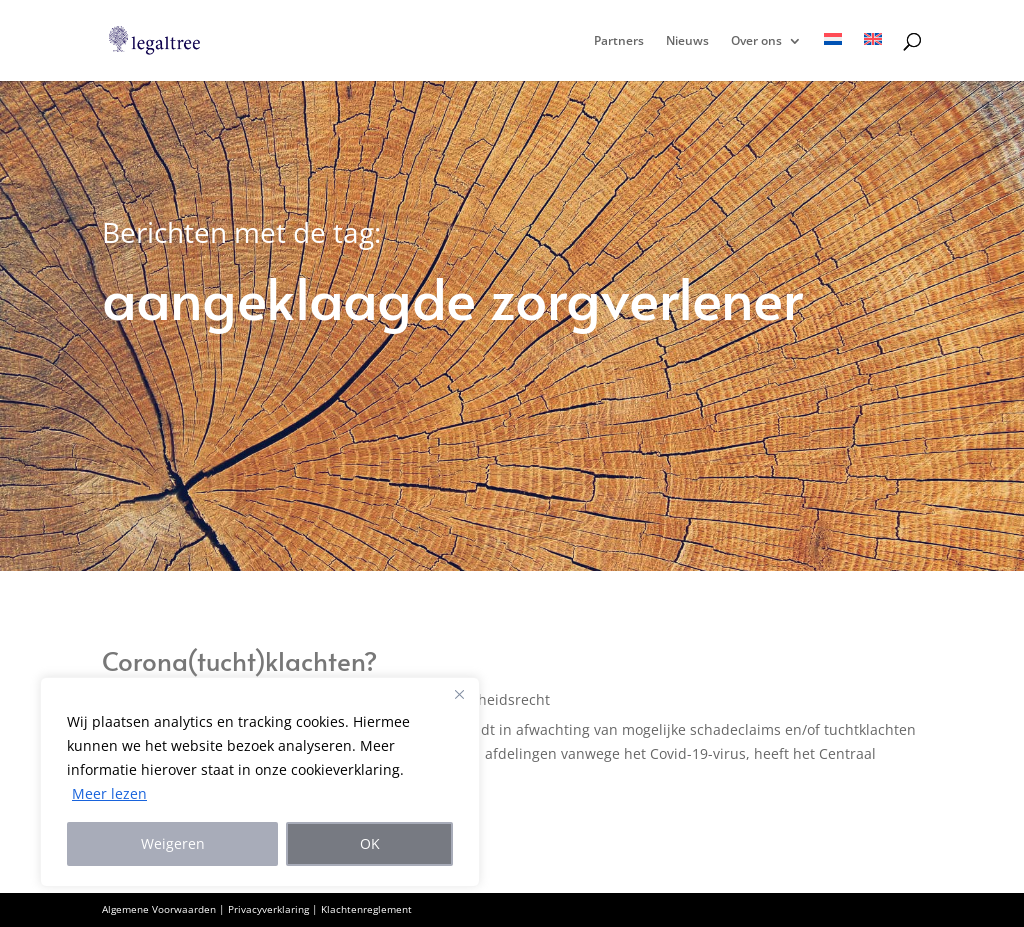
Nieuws (687, 41)
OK (370, 843)
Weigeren (173, 843)
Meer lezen (109, 793)
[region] (260, 782)
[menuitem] (833, 57)
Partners (619, 41)
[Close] (459, 694)
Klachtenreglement (366, 909)
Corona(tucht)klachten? (240, 660)
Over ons (756, 41)
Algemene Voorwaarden (159, 909)
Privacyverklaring (268, 909)
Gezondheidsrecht (488, 699)
